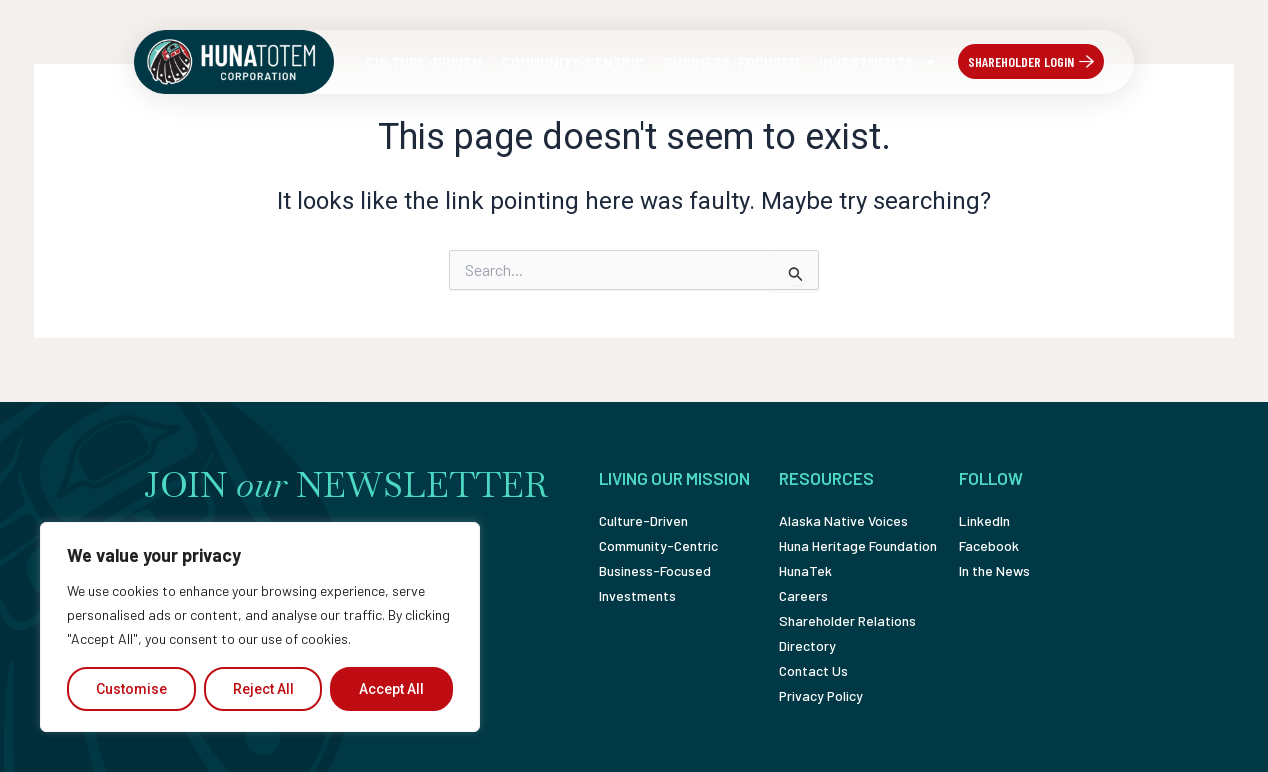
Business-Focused (731, 61)
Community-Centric (573, 61)
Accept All (391, 689)
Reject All (263, 689)
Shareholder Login (1021, 61)
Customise (131, 689)
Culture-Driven (424, 61)
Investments (878, 62)
